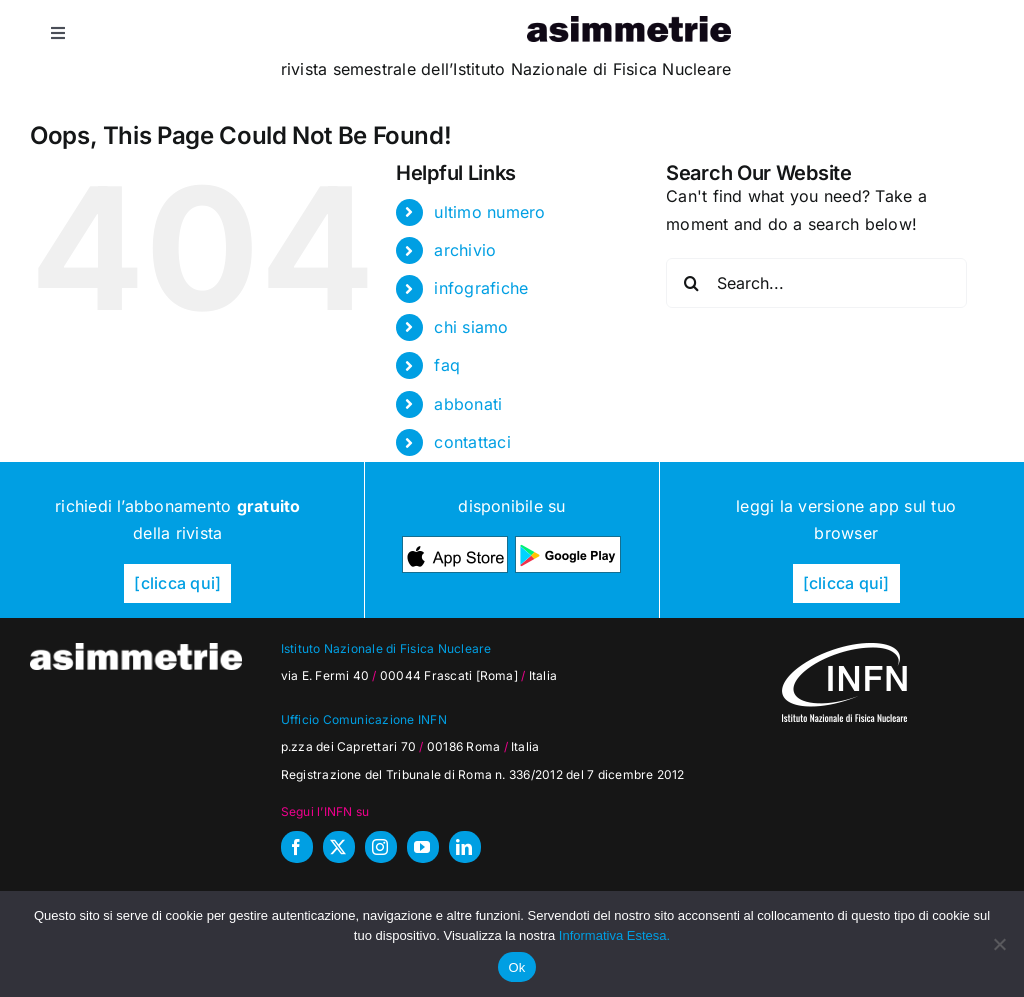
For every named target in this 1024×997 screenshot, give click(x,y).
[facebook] (297, 847)
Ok (516, 967)
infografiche (481, 288)
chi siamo (471, 327)
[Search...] (816, 283)
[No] (999, 944)
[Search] (691, 283)
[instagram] (381, 847)
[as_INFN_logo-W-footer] (844, 651)
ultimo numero (489, 212)
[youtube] (423, 847)
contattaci (472, 442)
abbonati (468, 404)
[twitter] (339, 847)
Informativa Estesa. (614, 935)
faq (447, 365)
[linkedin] (465, 847)
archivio (465, 250)
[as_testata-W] (136, 651)
